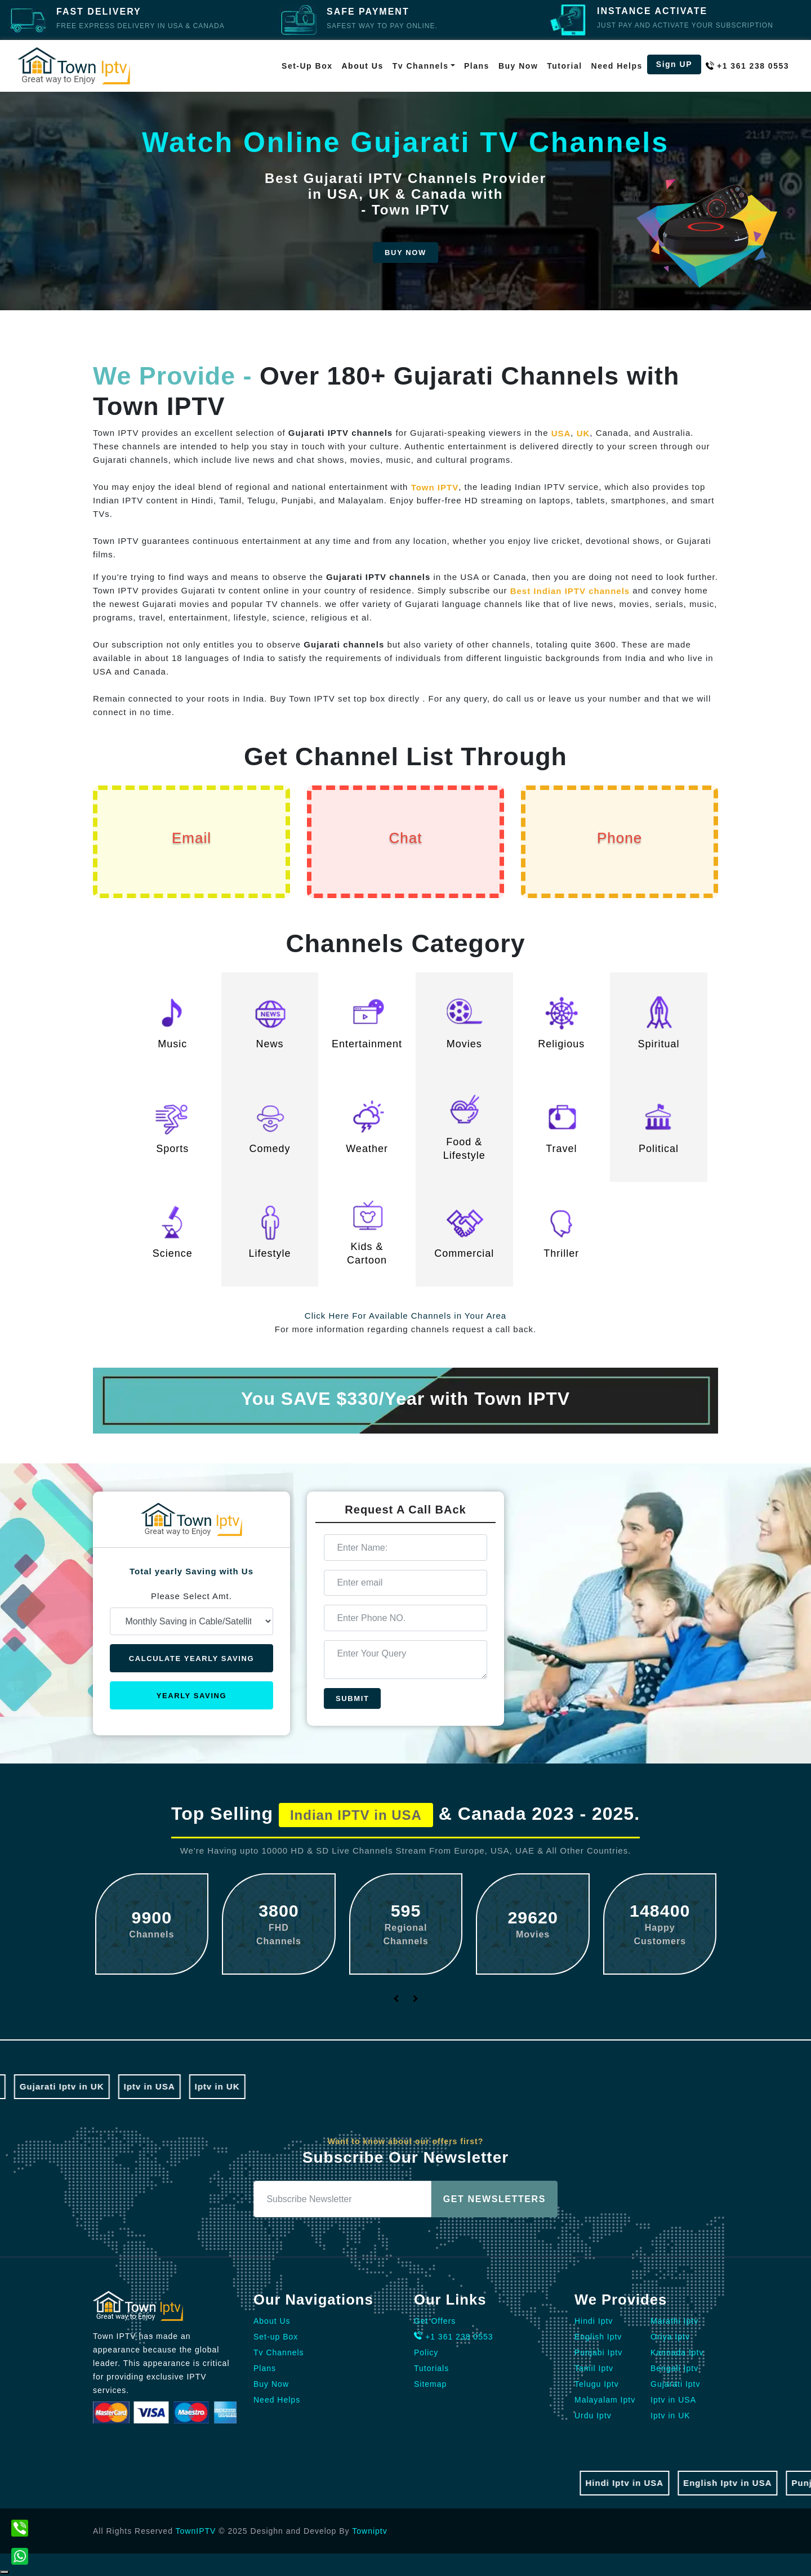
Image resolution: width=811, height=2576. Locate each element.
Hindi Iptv (593, 2320)
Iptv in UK (203, 2086)
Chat (405, 837)
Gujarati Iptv (675, 2384)
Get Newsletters (494, 2199)
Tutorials (431, 2368)
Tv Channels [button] (421, 65)
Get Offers (435, 2320)
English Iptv (598, 2336)
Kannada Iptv (677, 2352)
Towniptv (369, 2530)
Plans (476, 65)
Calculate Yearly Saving (191, 1658)
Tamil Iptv (593, 2368)
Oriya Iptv (670, 2336)
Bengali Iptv (674, 2368)
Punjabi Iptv (598, 2352)
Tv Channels (278, 2352)
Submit (352, 1698)
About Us (363, 65)
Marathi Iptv (674, 2320)
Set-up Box (307, 65)
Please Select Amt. (191, 1596)
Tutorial (564, 65)
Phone (619, 837)
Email (191, 837)
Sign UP (674, 64)
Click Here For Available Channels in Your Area (405, 1315)
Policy (426, 2352)
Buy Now (518, 65)
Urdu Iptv (593, 2415)
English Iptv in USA (741, 2483)
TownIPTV (196, 2530)
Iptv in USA (135, 2086)
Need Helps (617, 65)
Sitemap (430, 2384)
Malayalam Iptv (604, 2399)
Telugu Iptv (596, 2384)
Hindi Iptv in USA (638, 2483)
